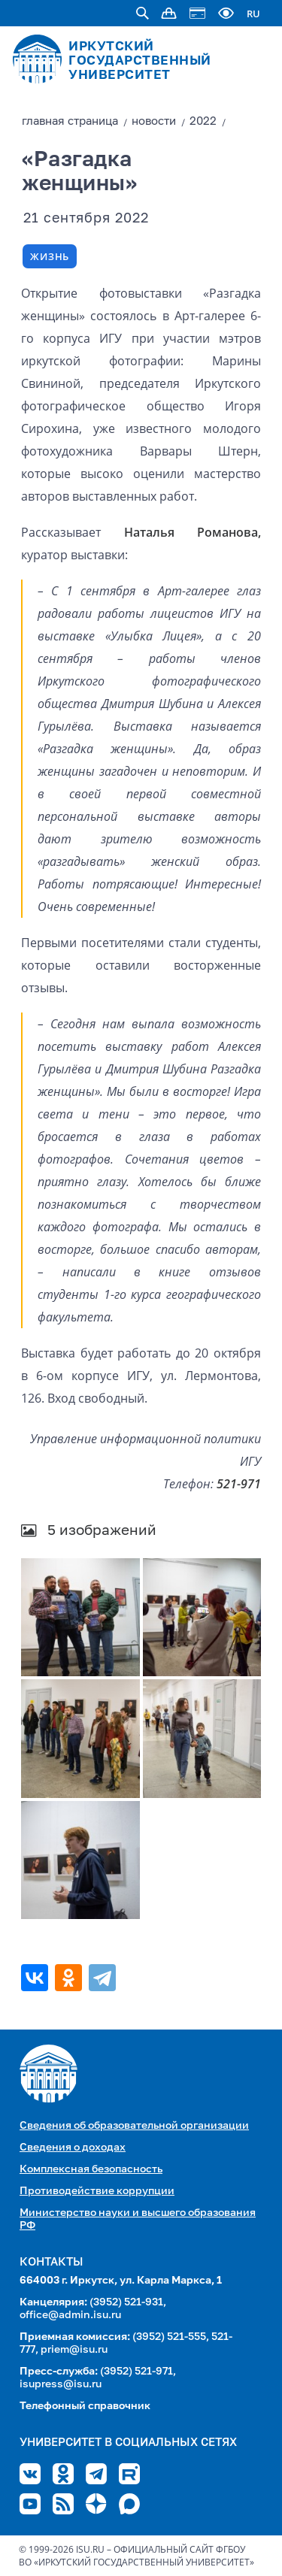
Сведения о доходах (73, 2147)
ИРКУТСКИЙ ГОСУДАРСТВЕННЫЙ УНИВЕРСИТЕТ (139, 61)
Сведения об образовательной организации (134, 2125)
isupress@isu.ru (61, 2384)
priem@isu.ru (74, 2349)
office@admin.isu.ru (70, 2315)
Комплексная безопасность (91, 2169)
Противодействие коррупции (97, 2191)
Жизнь (49, 256)
